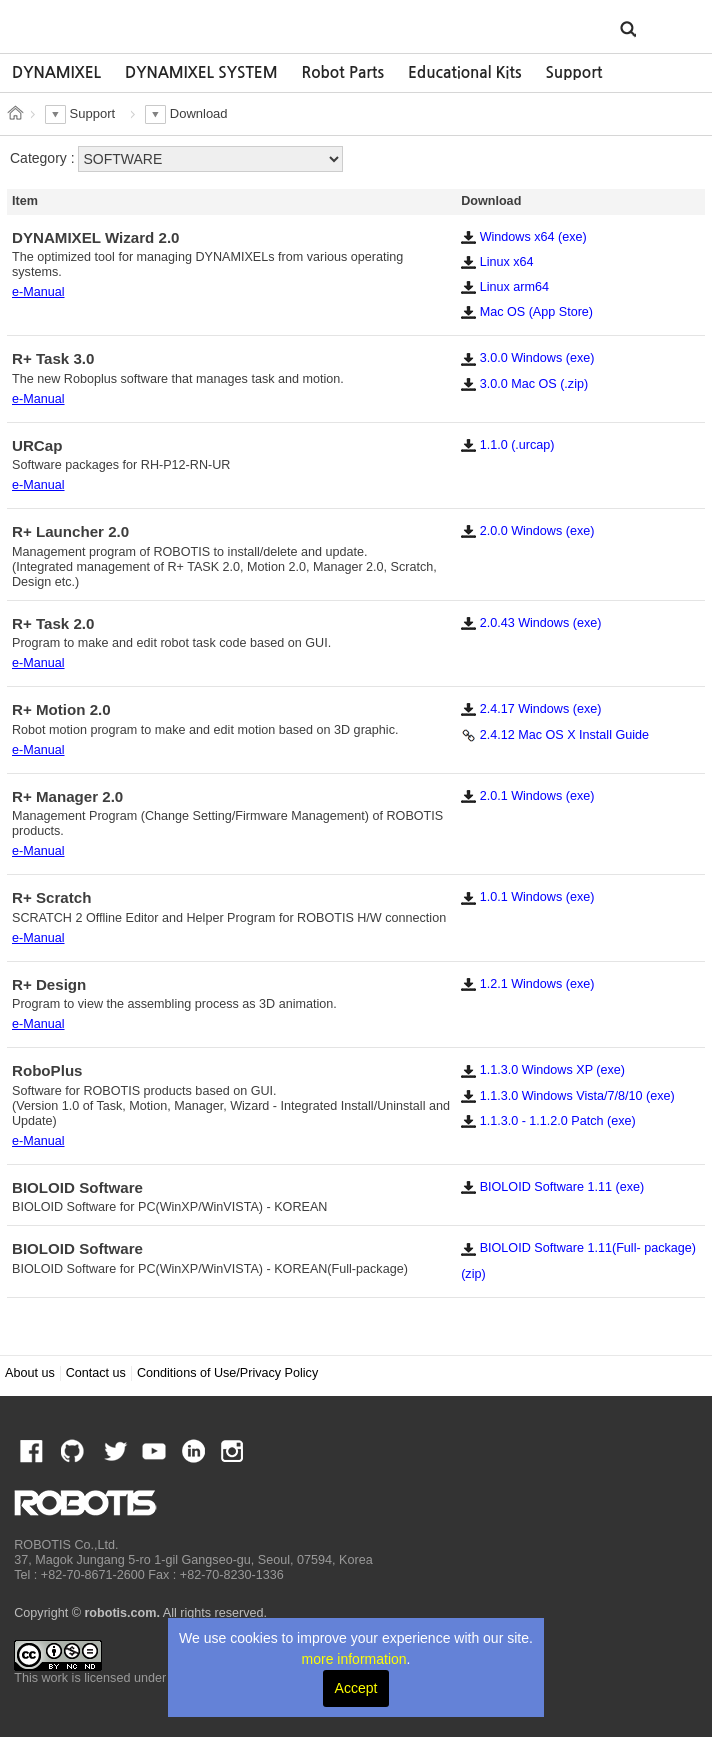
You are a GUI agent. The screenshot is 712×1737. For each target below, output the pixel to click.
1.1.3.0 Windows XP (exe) (543, 1070)
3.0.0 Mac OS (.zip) (524, 384)
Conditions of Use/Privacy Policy (227, 1373)
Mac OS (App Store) (527, 312)
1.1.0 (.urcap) (507, 445)
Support (573, 72)
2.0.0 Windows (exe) (527, 531)
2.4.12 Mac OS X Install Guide (555, 735)
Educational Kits (464, 72)
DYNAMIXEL (56, 72)
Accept (356, 1688)
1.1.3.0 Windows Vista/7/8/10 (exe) (568, 1096)
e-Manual (38, 292)
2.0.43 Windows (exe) (531, 623)
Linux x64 (497, 262)
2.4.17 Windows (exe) (531, 709)
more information (354, 1659)
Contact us (96, 1373)
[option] (56, 73)
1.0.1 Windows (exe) (527, 897)
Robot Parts (343, 72)
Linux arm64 (505, 287)
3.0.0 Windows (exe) (527, 358)
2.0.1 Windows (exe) (527, 796)
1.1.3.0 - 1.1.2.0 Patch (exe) (548, 1121)
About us (30, 1373)
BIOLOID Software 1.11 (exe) (552, 1187)
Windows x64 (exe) (524, 237)
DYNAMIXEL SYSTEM (201, 72)
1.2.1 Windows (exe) (527, 984)
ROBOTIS (106, 25)
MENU (667, 28)
